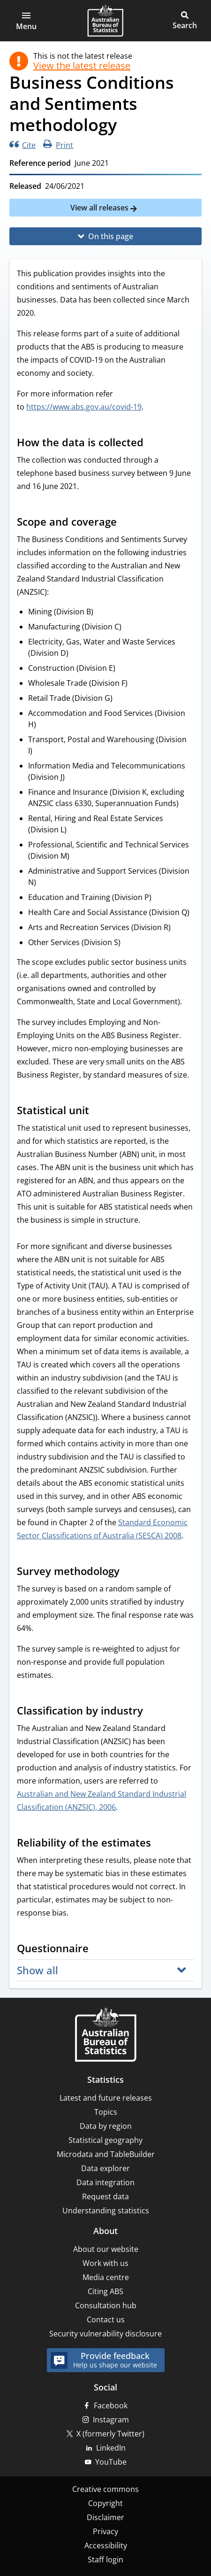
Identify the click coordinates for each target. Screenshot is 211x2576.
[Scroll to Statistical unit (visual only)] (98, 1111)
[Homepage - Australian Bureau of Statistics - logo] (105, 20)
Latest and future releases (106, 2098)
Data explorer (105, 2168)
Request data (105, 2196)
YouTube (111, 2462)
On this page (110, 236)
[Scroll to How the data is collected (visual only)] (152, 443)
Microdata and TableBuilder (106, 2154)
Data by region (106, 2126)
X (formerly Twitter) (110, 2434)
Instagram (111, 2419)
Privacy (105, 2531)
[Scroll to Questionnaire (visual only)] (97, 1949)
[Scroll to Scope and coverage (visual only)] (126, 523)
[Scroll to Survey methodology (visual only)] (128, 1572)
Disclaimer (105, 2517)
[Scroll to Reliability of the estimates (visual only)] (160, 1844)
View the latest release (81, 65)
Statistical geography (105, 2140)
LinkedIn (111, 2448)
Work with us (105, 2263)
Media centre (106, 2277)
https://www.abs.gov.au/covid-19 (84, 407)
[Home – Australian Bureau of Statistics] (105, 2035)
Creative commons (105, 2489)
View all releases (100, 207)
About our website (105, 2249)
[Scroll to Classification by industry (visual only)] (152, 1712)
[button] (26, 21)
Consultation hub (105, 2305)
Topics (105, 2112)
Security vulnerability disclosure (105, 2333)
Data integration (105, 2182)
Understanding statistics (105, 2210)
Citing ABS (105, 2291)
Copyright (105, 2503)
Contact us (106, 2319)
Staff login (105, 2559)
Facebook (111, 2405)
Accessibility (105, 2545)
